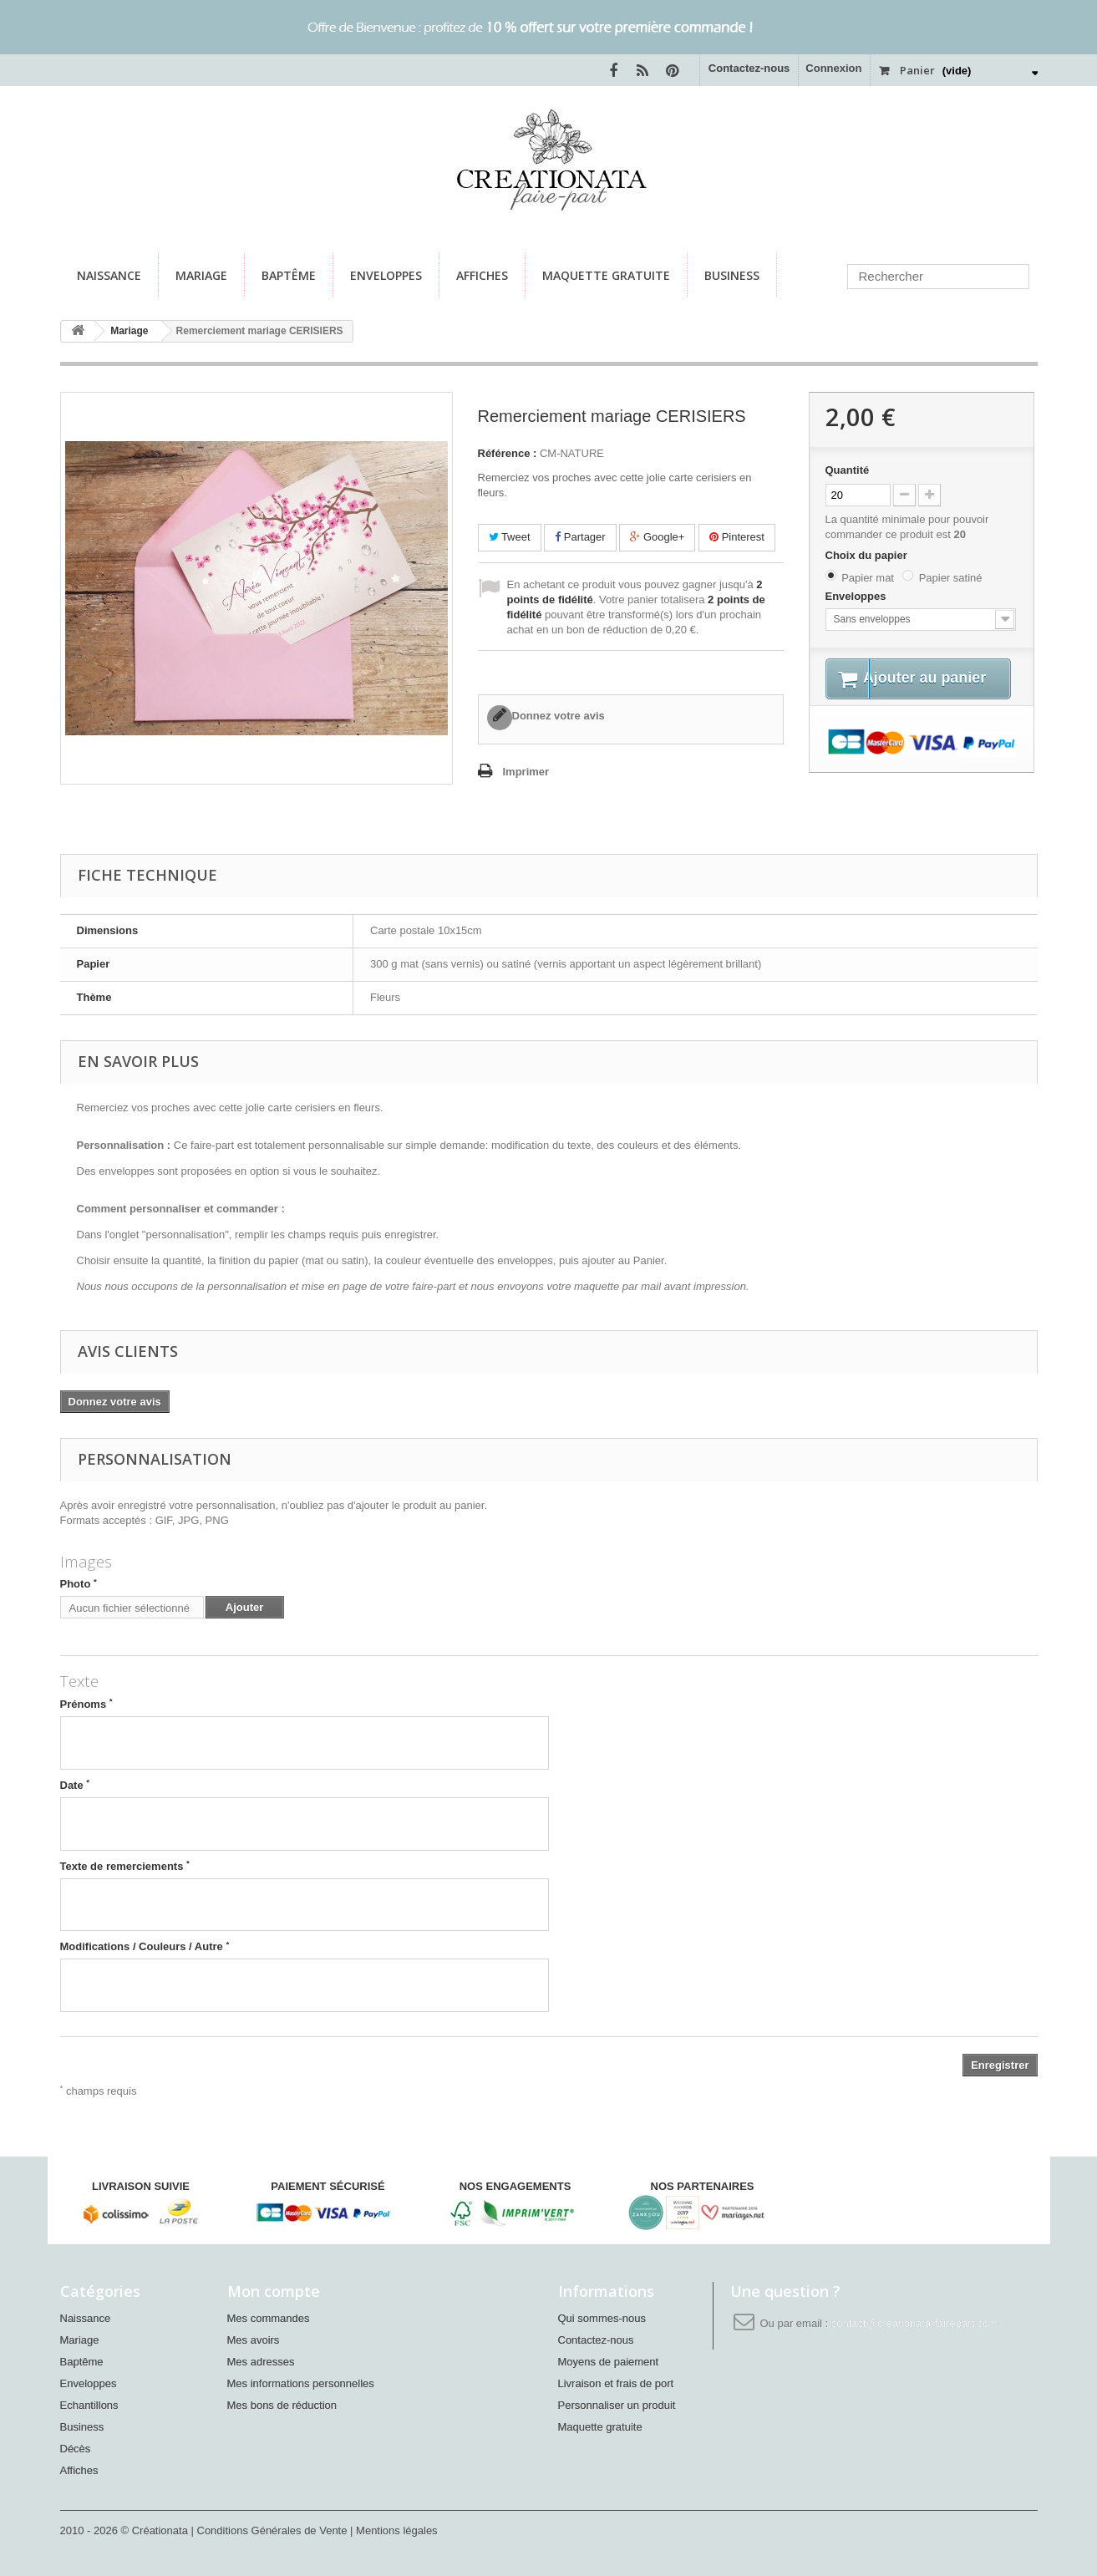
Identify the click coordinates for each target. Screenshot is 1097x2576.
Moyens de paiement (608, 2361)
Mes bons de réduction (282, 2405)
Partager (580, 537)
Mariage (201, 275)
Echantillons (89, 2405)
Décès (75, 2448)
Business (731, 275)
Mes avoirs (253, 2340)
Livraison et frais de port (616, 2383)
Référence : (507, 453)
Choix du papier (868, 555)
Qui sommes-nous (602, 2318)
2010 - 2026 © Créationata (125, 2530)
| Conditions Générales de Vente (271, 2530)
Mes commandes (268, 2318)
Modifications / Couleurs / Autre (145, 1946)
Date (75, 1784)
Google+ (657, 537)
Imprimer (526, 771)
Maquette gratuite (606, 275)
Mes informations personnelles (300, 2383)
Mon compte (273, 2291)
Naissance (109, 275)
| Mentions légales (394, 2530)
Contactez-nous (749, 68)
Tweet (510, 537)
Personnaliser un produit (617, 2405)
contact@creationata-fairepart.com (914, 2323)
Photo (78, 1583)
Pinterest (736, 537)
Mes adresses (261, 2361)
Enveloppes (386, 275)
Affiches (482, 275)
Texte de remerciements (125, 1865)
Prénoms (86, 1703)
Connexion (833, 68)
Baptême (289, 275)
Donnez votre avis (558, 715)
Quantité (847, 470)
